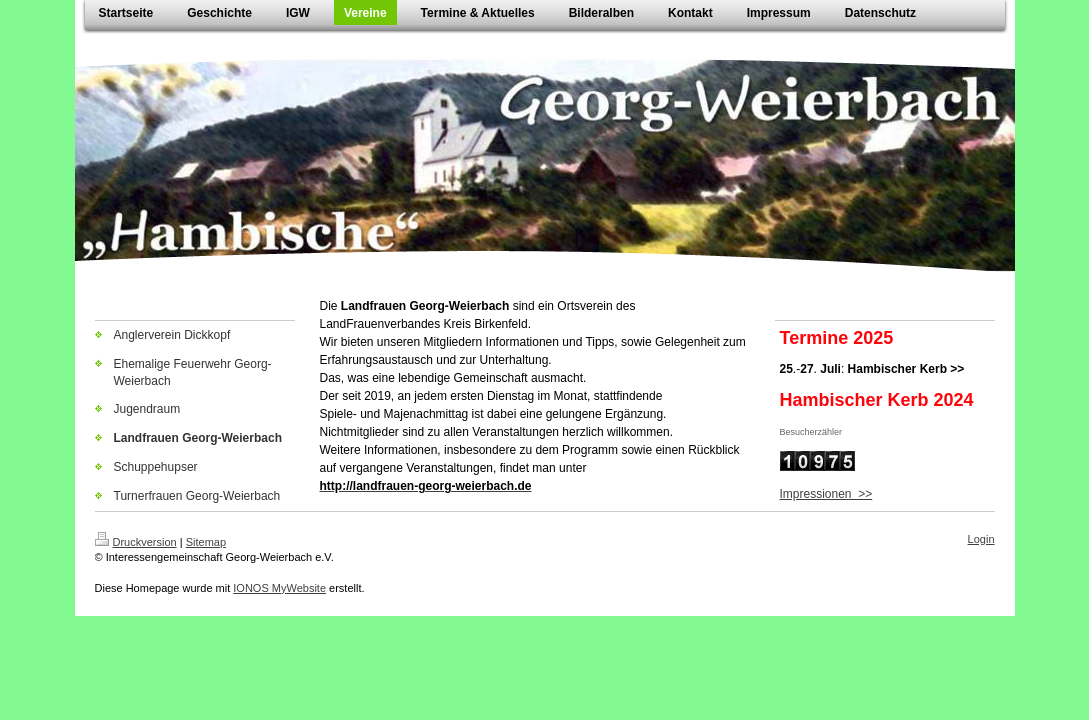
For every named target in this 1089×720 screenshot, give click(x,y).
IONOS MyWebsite (279, 588)
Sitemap (206, 542)
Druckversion (136, 542)
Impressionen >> (826, 494)
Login (981, 539)
